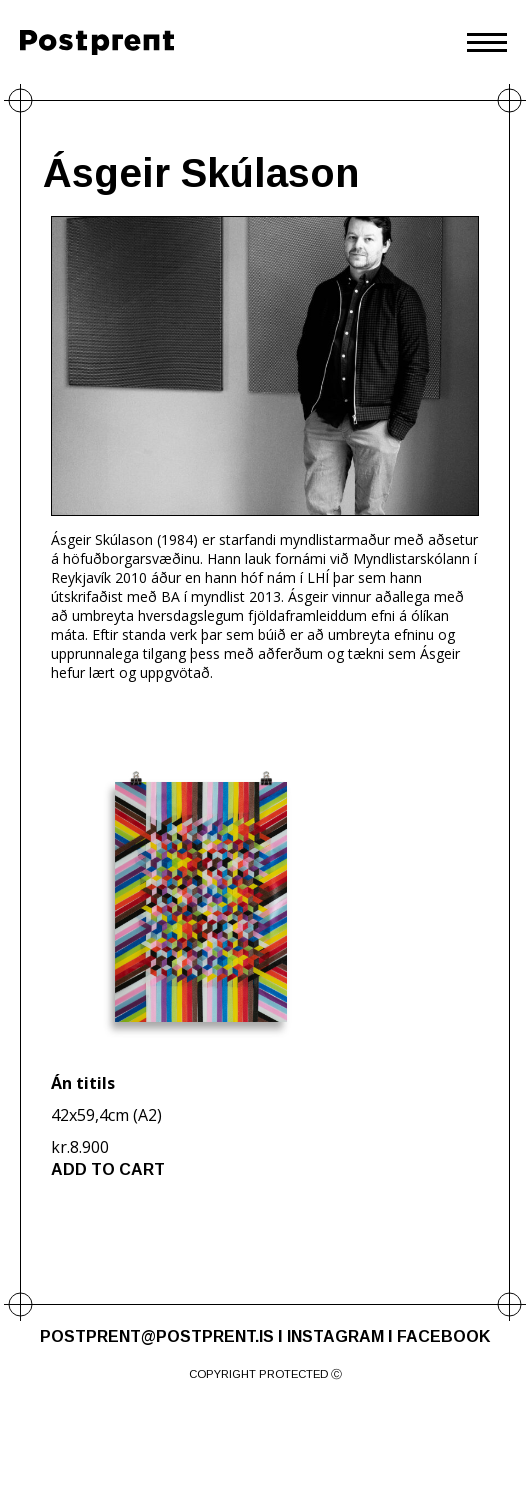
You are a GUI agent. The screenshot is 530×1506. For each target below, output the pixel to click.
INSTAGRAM (335, 1336)
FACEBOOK (443, 1336)
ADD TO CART (108, 1169)
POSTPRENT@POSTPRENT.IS (157, 1336)
